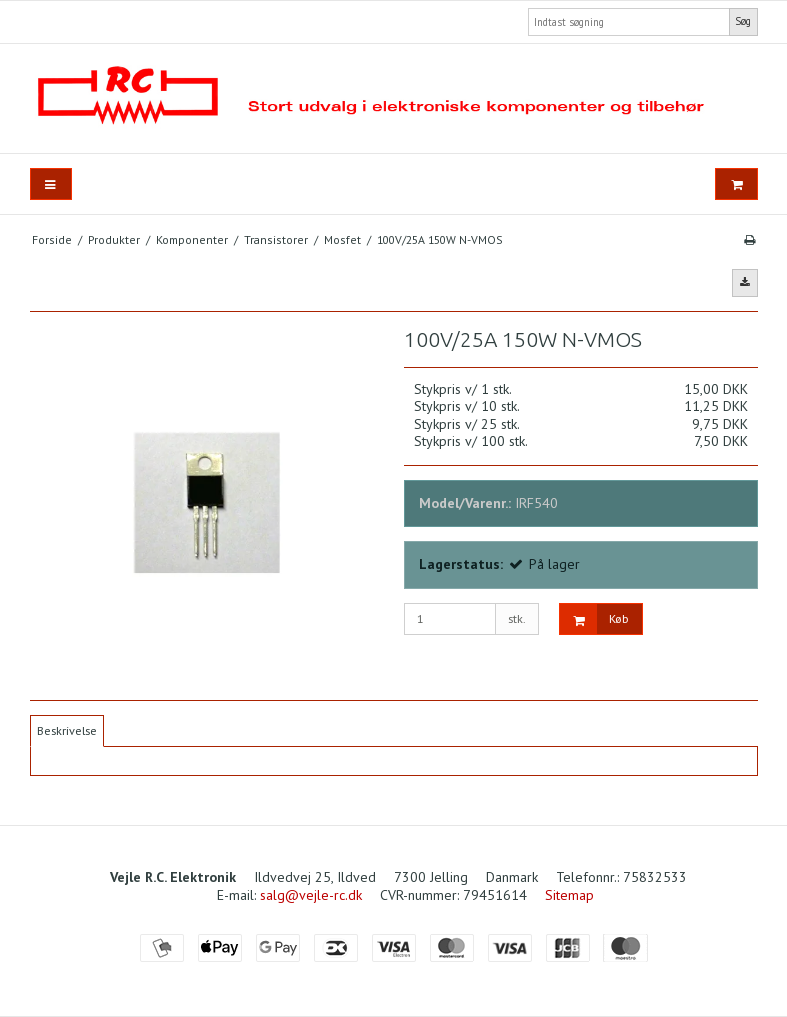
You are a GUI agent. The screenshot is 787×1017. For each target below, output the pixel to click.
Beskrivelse (67, 730)
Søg (743, 21)
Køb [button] (594, 619)
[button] (745, 283)
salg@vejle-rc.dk (311, 895)
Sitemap (569, 895)
